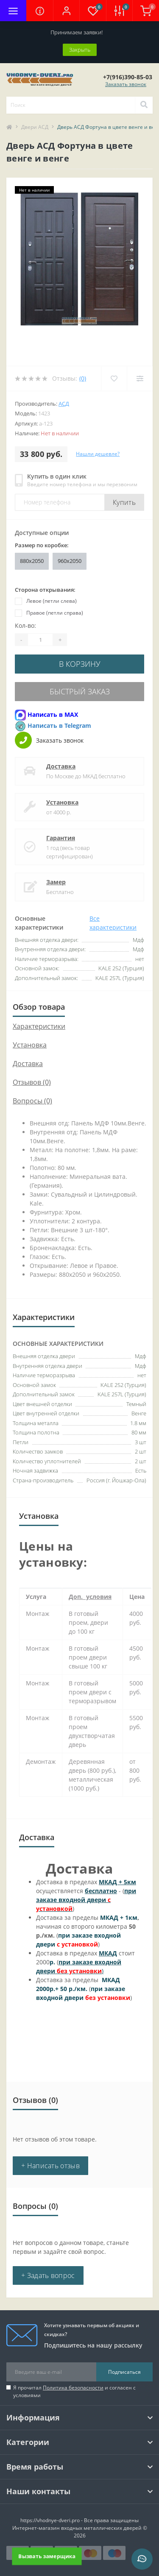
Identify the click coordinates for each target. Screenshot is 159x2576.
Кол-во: (25, 625)
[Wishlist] (114, 378)
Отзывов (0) (32, 1082)
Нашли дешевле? (98, 453)
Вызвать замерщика (46, 2556)
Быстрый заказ (80, 691)
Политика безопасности (73, 2387)
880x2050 (32, 561)
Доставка (60, 766)
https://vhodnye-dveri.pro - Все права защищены (79, 2520)
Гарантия (60, 838)
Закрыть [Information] (79, 49)
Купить (124, 502)
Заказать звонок (125, 84)
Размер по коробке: (42, 545)
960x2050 (69, 561)
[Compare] (140, 378)
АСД (64, 403)
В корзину (79, 664)
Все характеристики (113, 922)
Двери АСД (34, 127)
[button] (66, 10)
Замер (56, 882)
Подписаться (124, 2371)
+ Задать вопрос (48, 2275)
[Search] (144, 105)
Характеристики (39, 1026)
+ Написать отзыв (50, 2165)
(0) (82, 378)
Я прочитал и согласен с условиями (74, 2391)
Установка (62, 802)
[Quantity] (40, 639)
